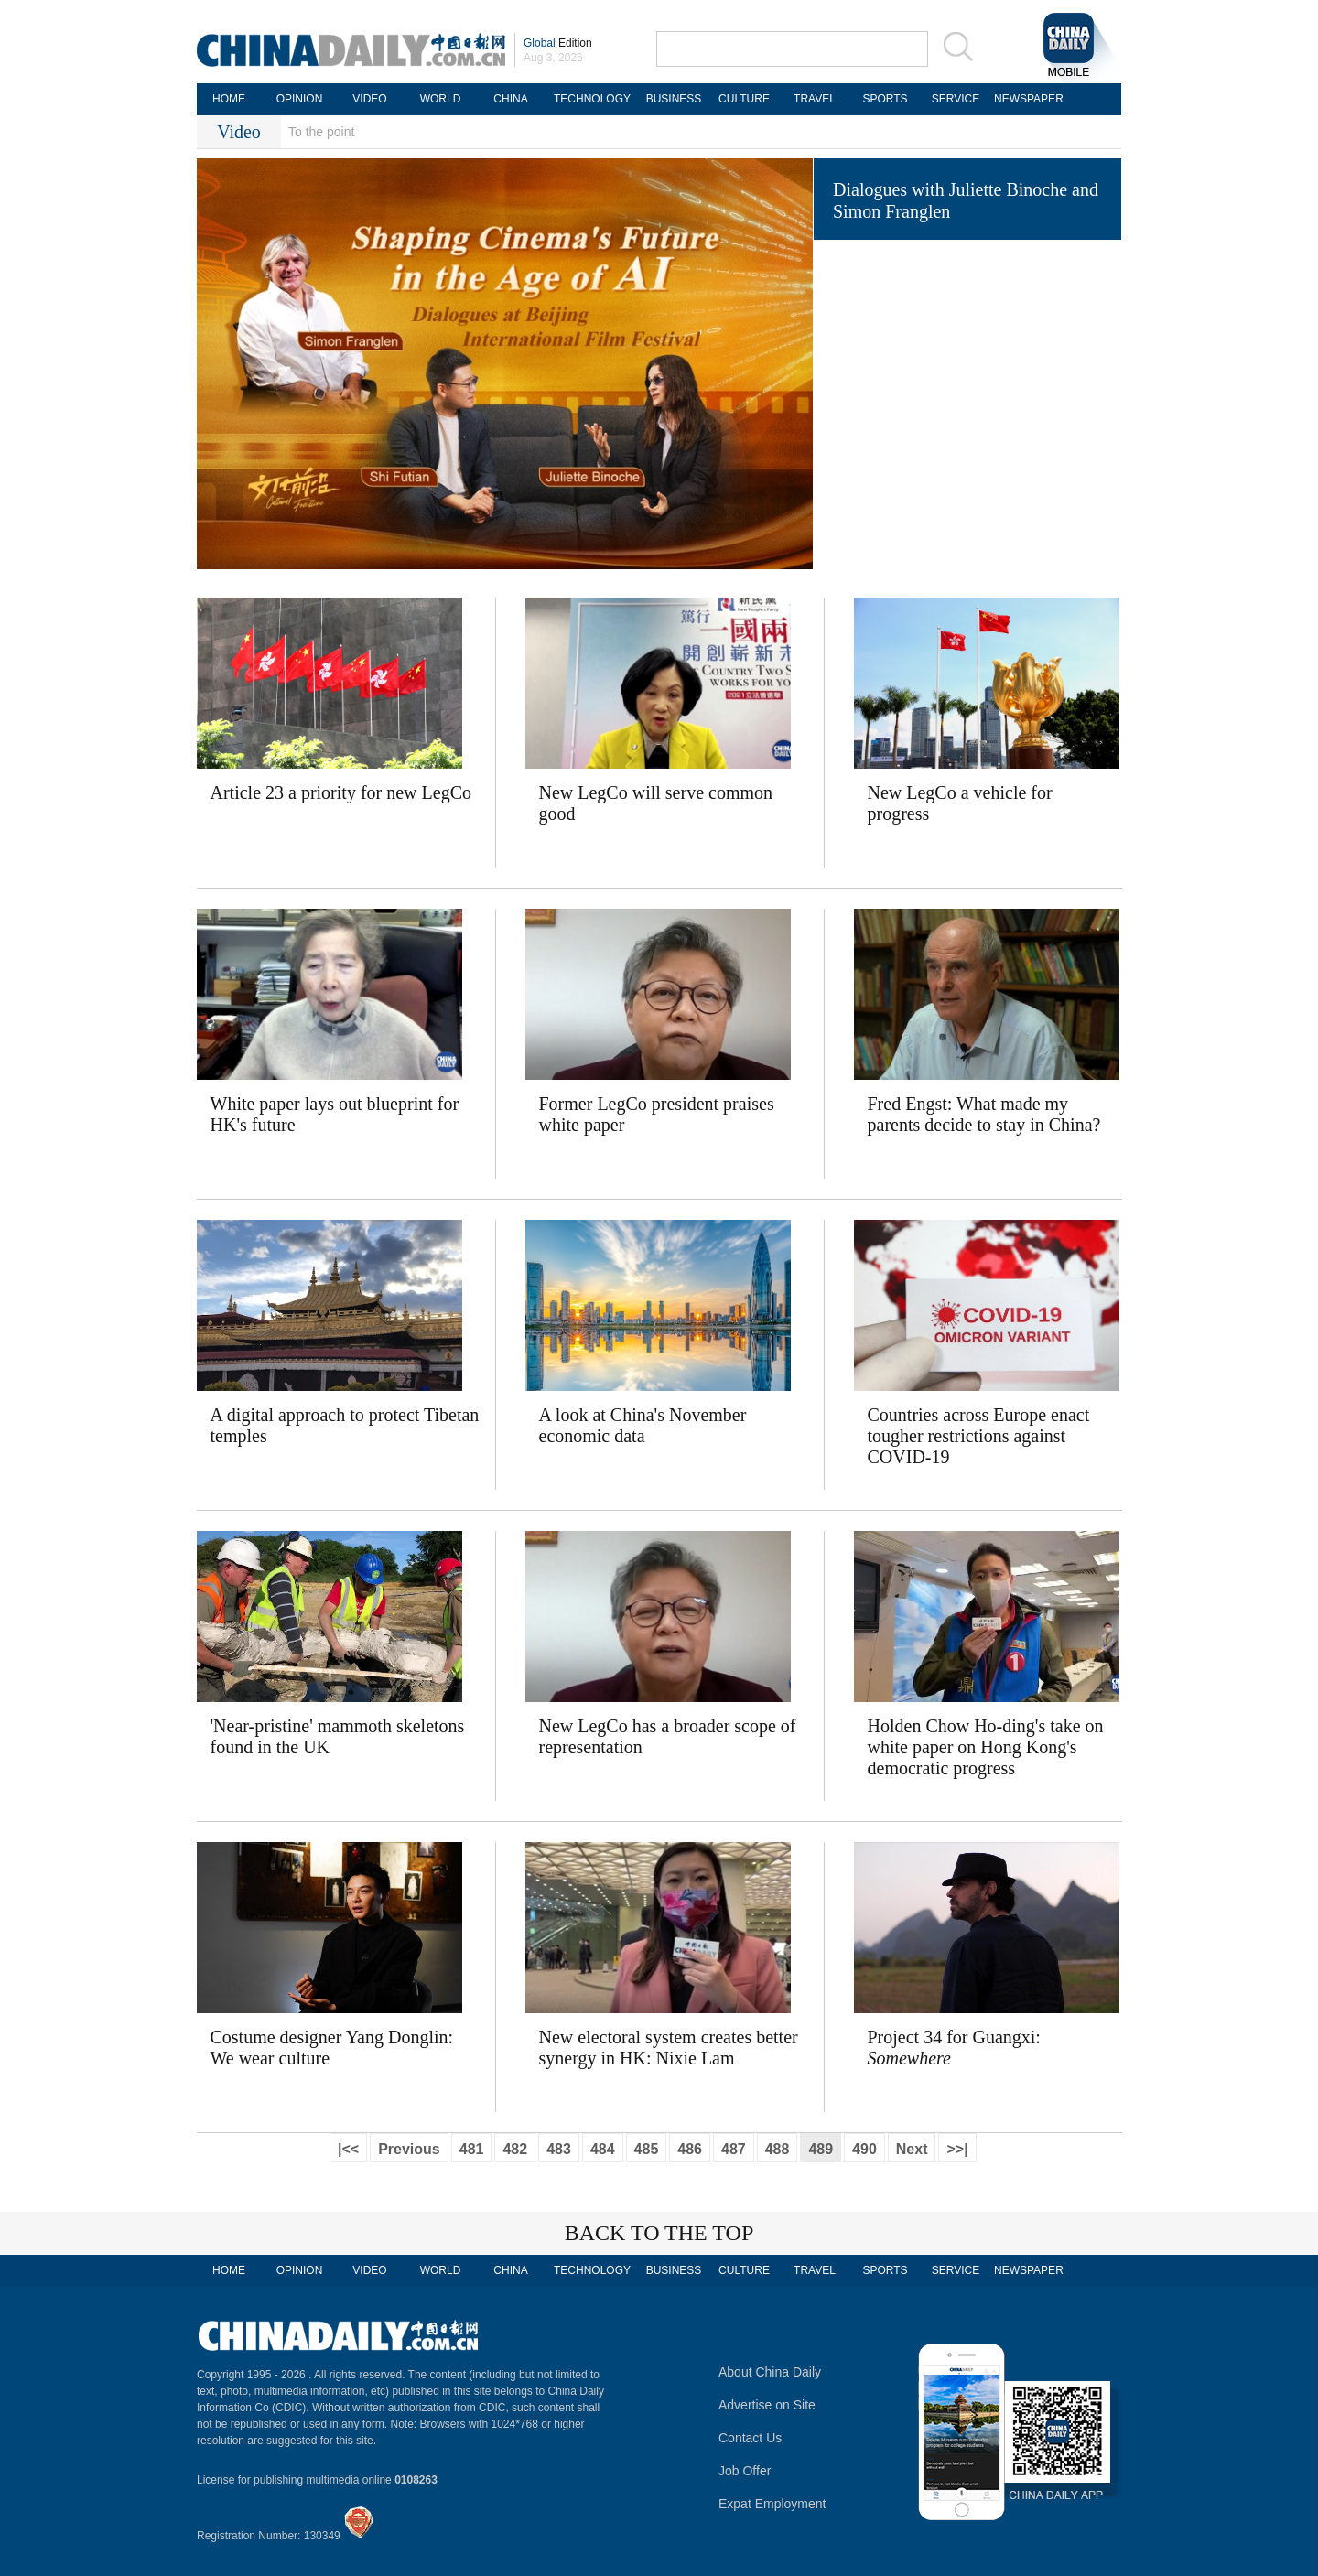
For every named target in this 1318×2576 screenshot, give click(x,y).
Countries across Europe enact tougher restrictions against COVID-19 (979, 1436)
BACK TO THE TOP (659, 2233)
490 (864, 2149)
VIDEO (369, 98)
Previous (409, 2149)
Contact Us (750, 2437)
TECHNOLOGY (592, 98)
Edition (558, 43)
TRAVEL (815, 98)
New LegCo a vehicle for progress (960, 803)
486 (689, 2149)
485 (646, 2149)
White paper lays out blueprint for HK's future (335, 1114)
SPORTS (884, 98)
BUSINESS (674, 98)
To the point (321, 131)
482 (514, 2149)
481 (471, 2149)
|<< (348, 2149)
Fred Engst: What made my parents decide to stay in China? (984, 1114)
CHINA (510, 98)
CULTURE (744, 98)
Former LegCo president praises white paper (656, 1114)
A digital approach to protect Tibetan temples (345, 1425)
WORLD (440, 98)
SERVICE (955, 98)
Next (912, 2149)
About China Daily (769, 2372)
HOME (228, 98)
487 (733, 2149)
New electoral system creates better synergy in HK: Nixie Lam (668, 2047)
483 (558, 2149)
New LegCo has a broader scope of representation (667, 1736)
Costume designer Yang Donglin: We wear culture (332, 2047)
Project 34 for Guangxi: (954, 2047)
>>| (956, 2149)
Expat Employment (772, 2503)
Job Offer (744, 2470)
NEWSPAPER (1026, 98)
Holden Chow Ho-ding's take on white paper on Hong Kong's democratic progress (986, 1747)
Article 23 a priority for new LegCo (341, 792)
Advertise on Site (767, 2405)
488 (777, 2149)
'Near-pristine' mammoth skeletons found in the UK (338, 1736)
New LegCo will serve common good (656, 803)
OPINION (299, 98)
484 (602, 2149)
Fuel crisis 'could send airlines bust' (962, 354)
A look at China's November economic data (643, 1425)
